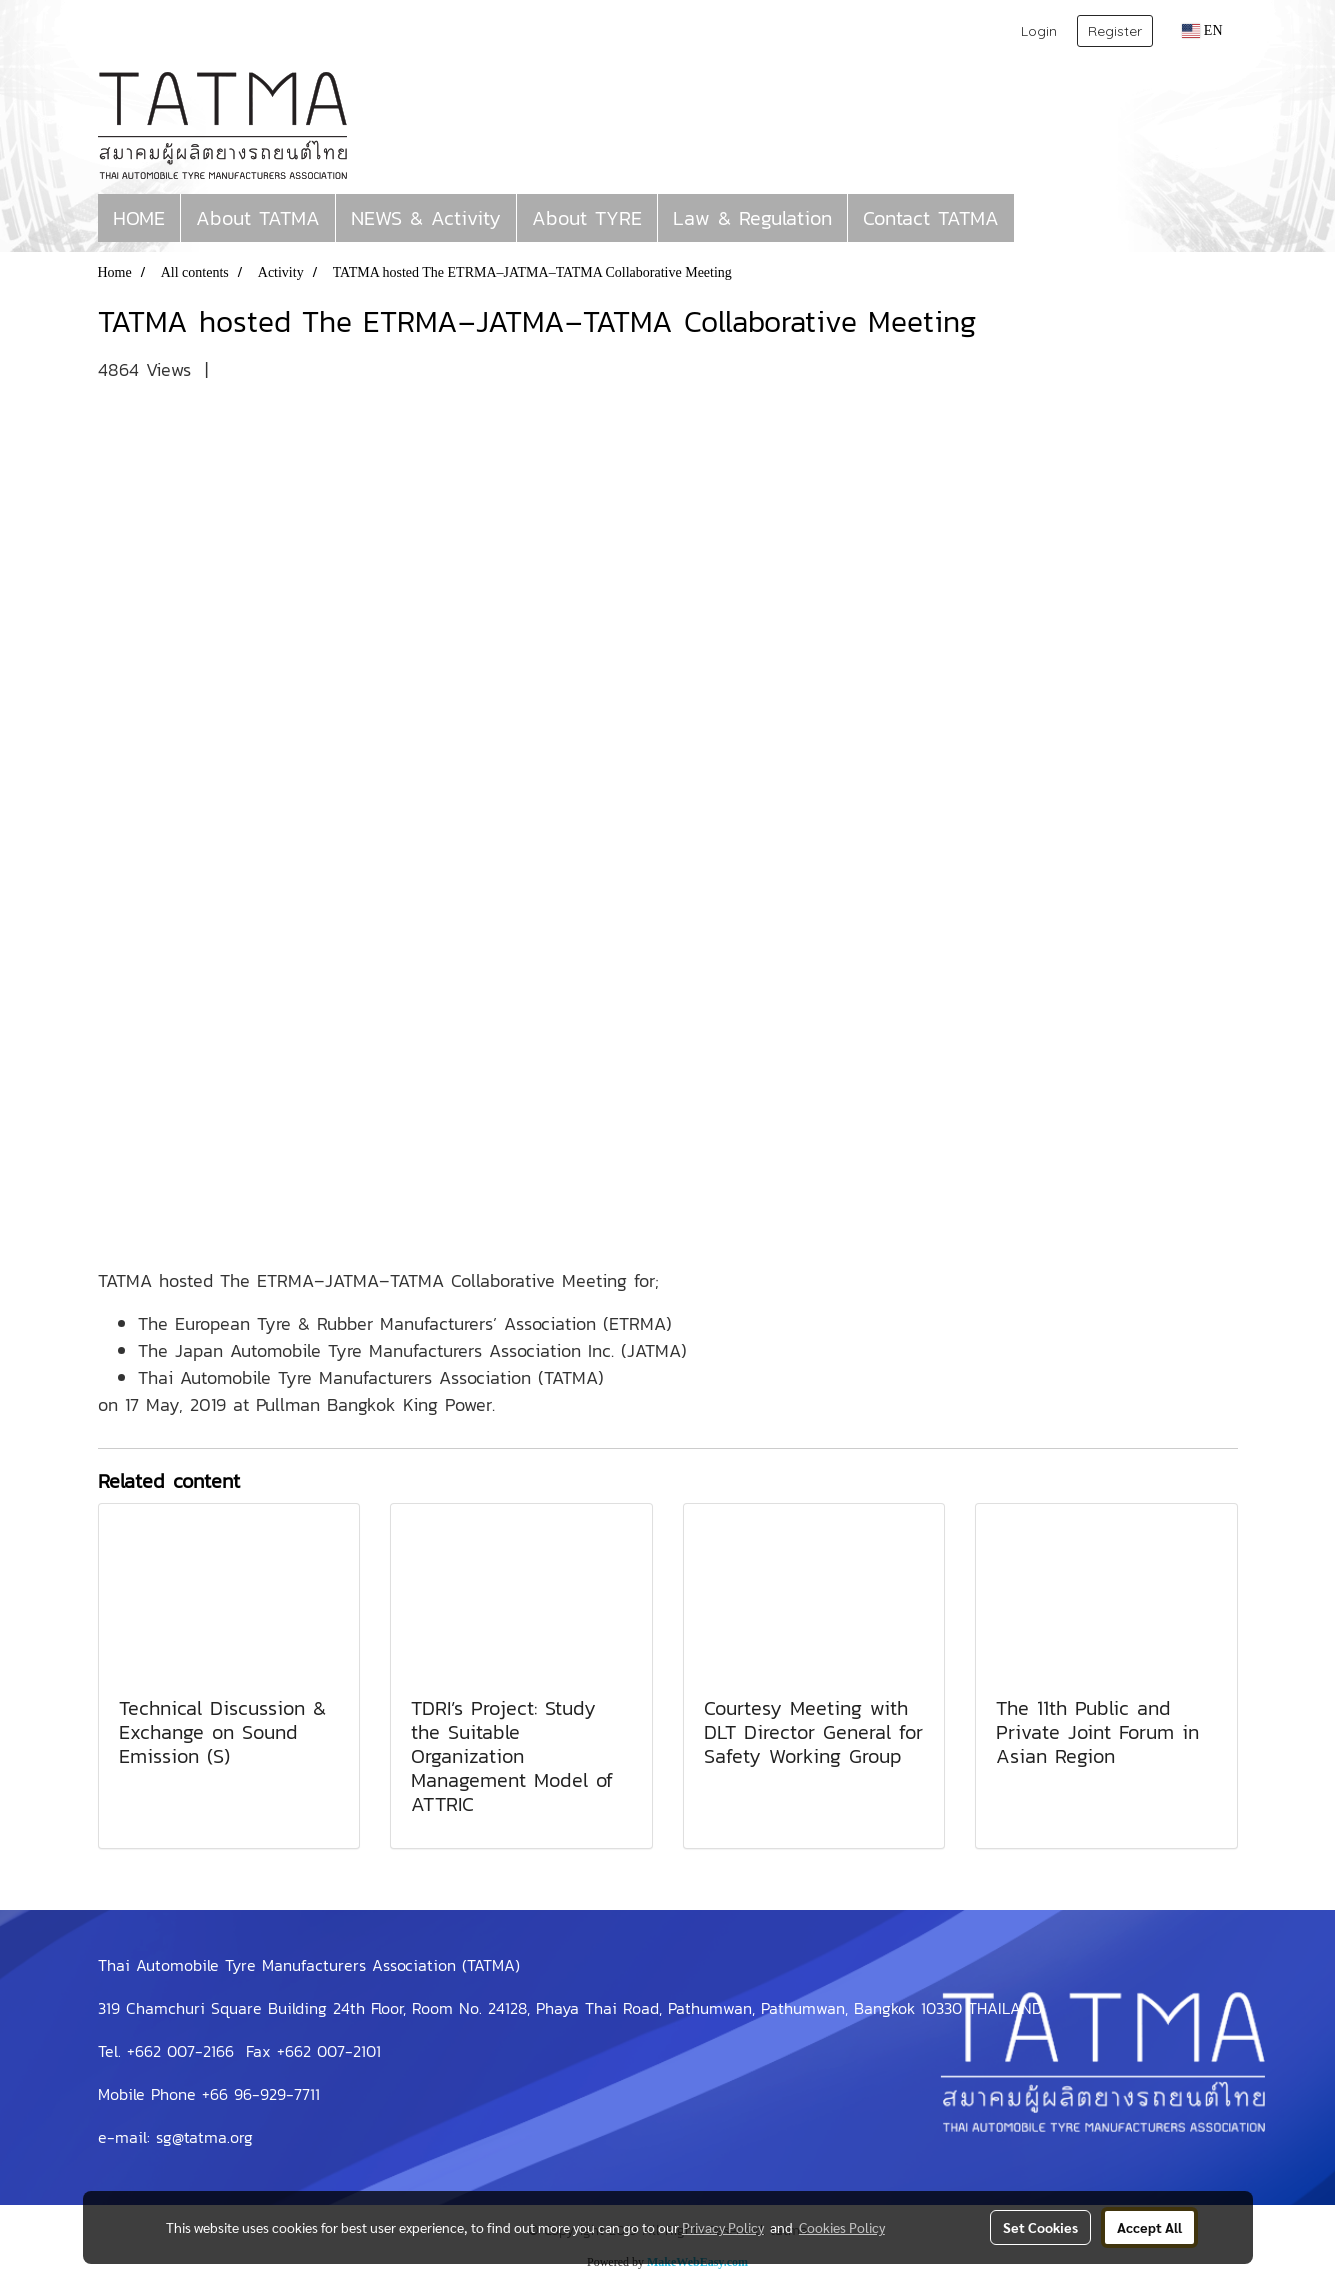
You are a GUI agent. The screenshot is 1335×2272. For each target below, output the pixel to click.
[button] (1032, 218)
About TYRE (587, 218)
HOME (139, 218)
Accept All (1149, 2227)
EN (1202, 30)
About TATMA (258, 218)
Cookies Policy (842, 2227)
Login (1039, 31)
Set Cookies (1040, 2227)
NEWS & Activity (426, 218)
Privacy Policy (723, 2227)
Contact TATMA (931, 218)
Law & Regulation (752, 218)
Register (1115, 31)
